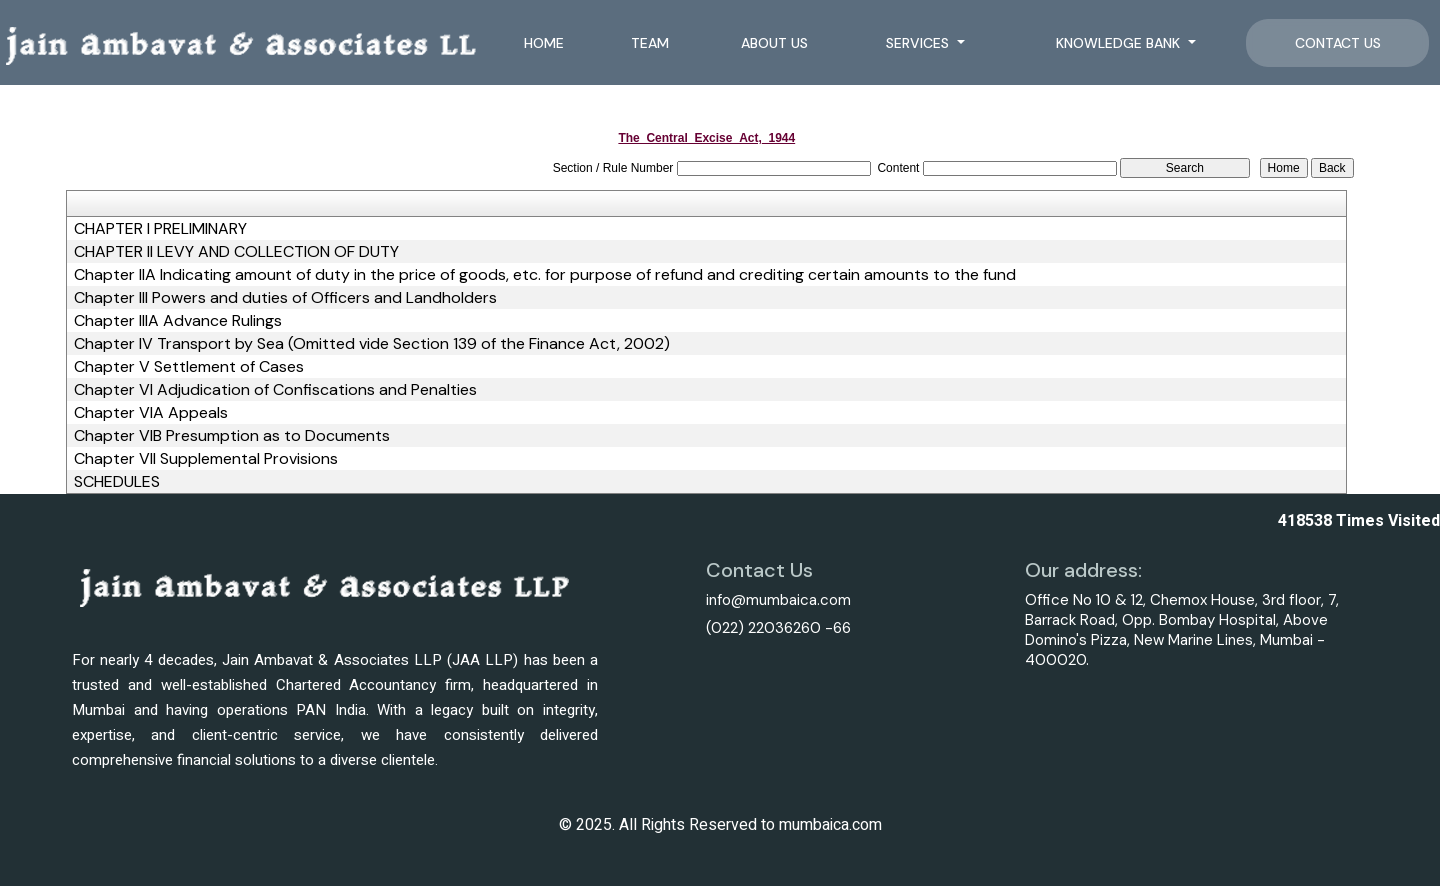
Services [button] (919, 43)
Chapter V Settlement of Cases (189, 367)
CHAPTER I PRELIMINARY (160, 229)
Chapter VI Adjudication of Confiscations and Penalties (275, 390)
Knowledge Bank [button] (1120, 43)
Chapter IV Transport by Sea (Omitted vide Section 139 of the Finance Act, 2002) (372, 344)
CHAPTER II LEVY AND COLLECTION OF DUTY (236, 252)
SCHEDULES (117, 482)
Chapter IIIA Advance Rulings (178, 321)
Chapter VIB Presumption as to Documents (232, 436)
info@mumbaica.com (778, 600)
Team (650, 43)
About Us (774, 43)
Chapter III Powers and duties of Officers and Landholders (285, 298)
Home (544, 43)
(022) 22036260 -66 (778, 628)
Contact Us (1338, 43)
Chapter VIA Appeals (151, 413)
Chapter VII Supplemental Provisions (206, 459)
